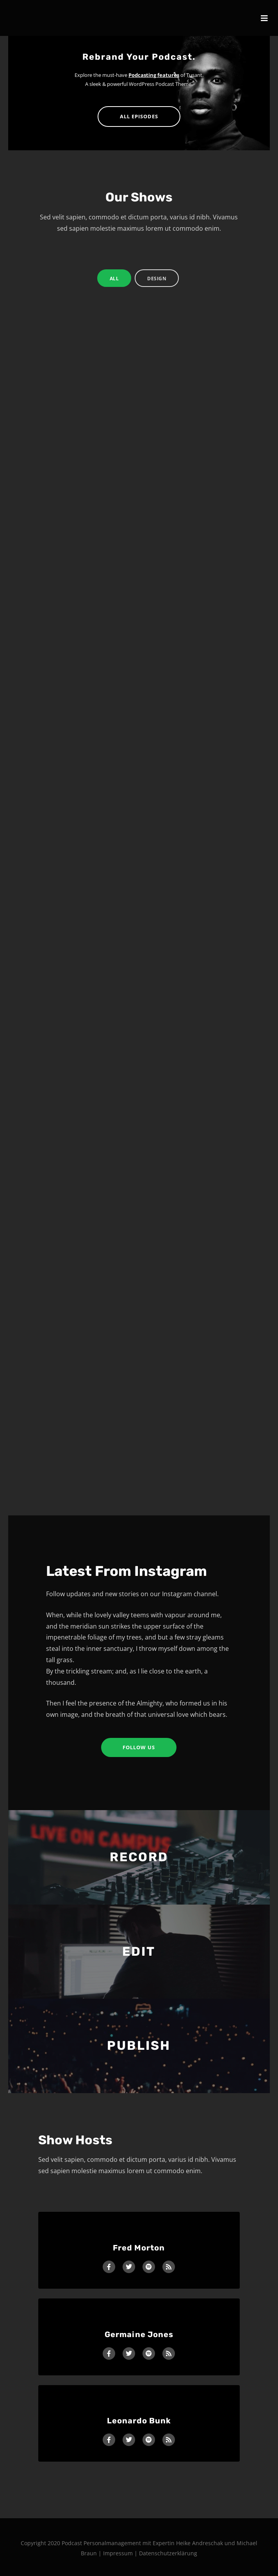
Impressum (118, 2553)
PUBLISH (139, 2045)
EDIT (138, 1951)
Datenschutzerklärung (168, 2553)
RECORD (139, 1857)
